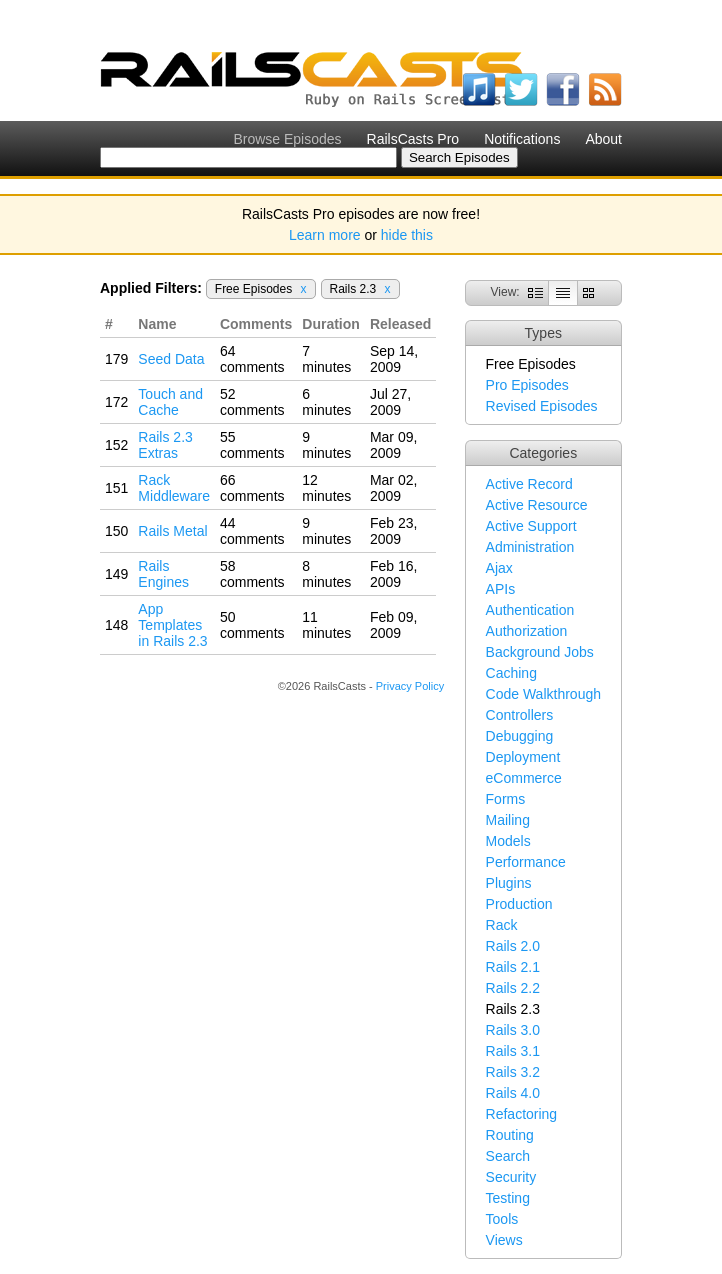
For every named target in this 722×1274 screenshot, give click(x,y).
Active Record (529, 484)
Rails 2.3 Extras (165, 445)
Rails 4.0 (513, 1093)
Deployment (523, 757)
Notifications (522, 139)
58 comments (252, 574)
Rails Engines (163, 574)
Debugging (520, 736)
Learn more (325, 235)
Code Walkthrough (543, 694)
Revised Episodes (542, 406)
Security (511, 1177)
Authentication (530, 610)
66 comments (252, 488)
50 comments (252, 625)
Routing (510, 1135)
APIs (501, 589)
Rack (502, 925)
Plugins (509, 883)
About (603, 139)
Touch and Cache (170, 402)
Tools (502, 1219)
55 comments (252, 445)
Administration (530, 547)
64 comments (252, 359)
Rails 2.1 (513, 967)
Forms (506, 799)
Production (519, 904)
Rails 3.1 (513, 1051)
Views (504, 1240)
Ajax (499, 568)
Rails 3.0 (513, 1030)
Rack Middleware (174, 488)
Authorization (527, 631)
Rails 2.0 (513, 946)
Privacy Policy (410, 686)
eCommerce (524, 778)
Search (508, 1156)
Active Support (531, 526)
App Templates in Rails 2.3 (172, 625)
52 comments (252, 402)
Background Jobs (540, 652)
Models (508, 841)
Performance (526, 862)
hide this (407, 235)
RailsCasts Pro (413, 139)
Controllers (520, 715)
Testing (508, 1198)
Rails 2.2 (513, 988)
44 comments (252, 531)
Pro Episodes (527, 385)
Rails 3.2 (513, 1072)
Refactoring (522, 1114)
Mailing (508, 820)
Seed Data (171, 359)
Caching (511, 673)
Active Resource (537, 505)
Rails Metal (172, 531)
